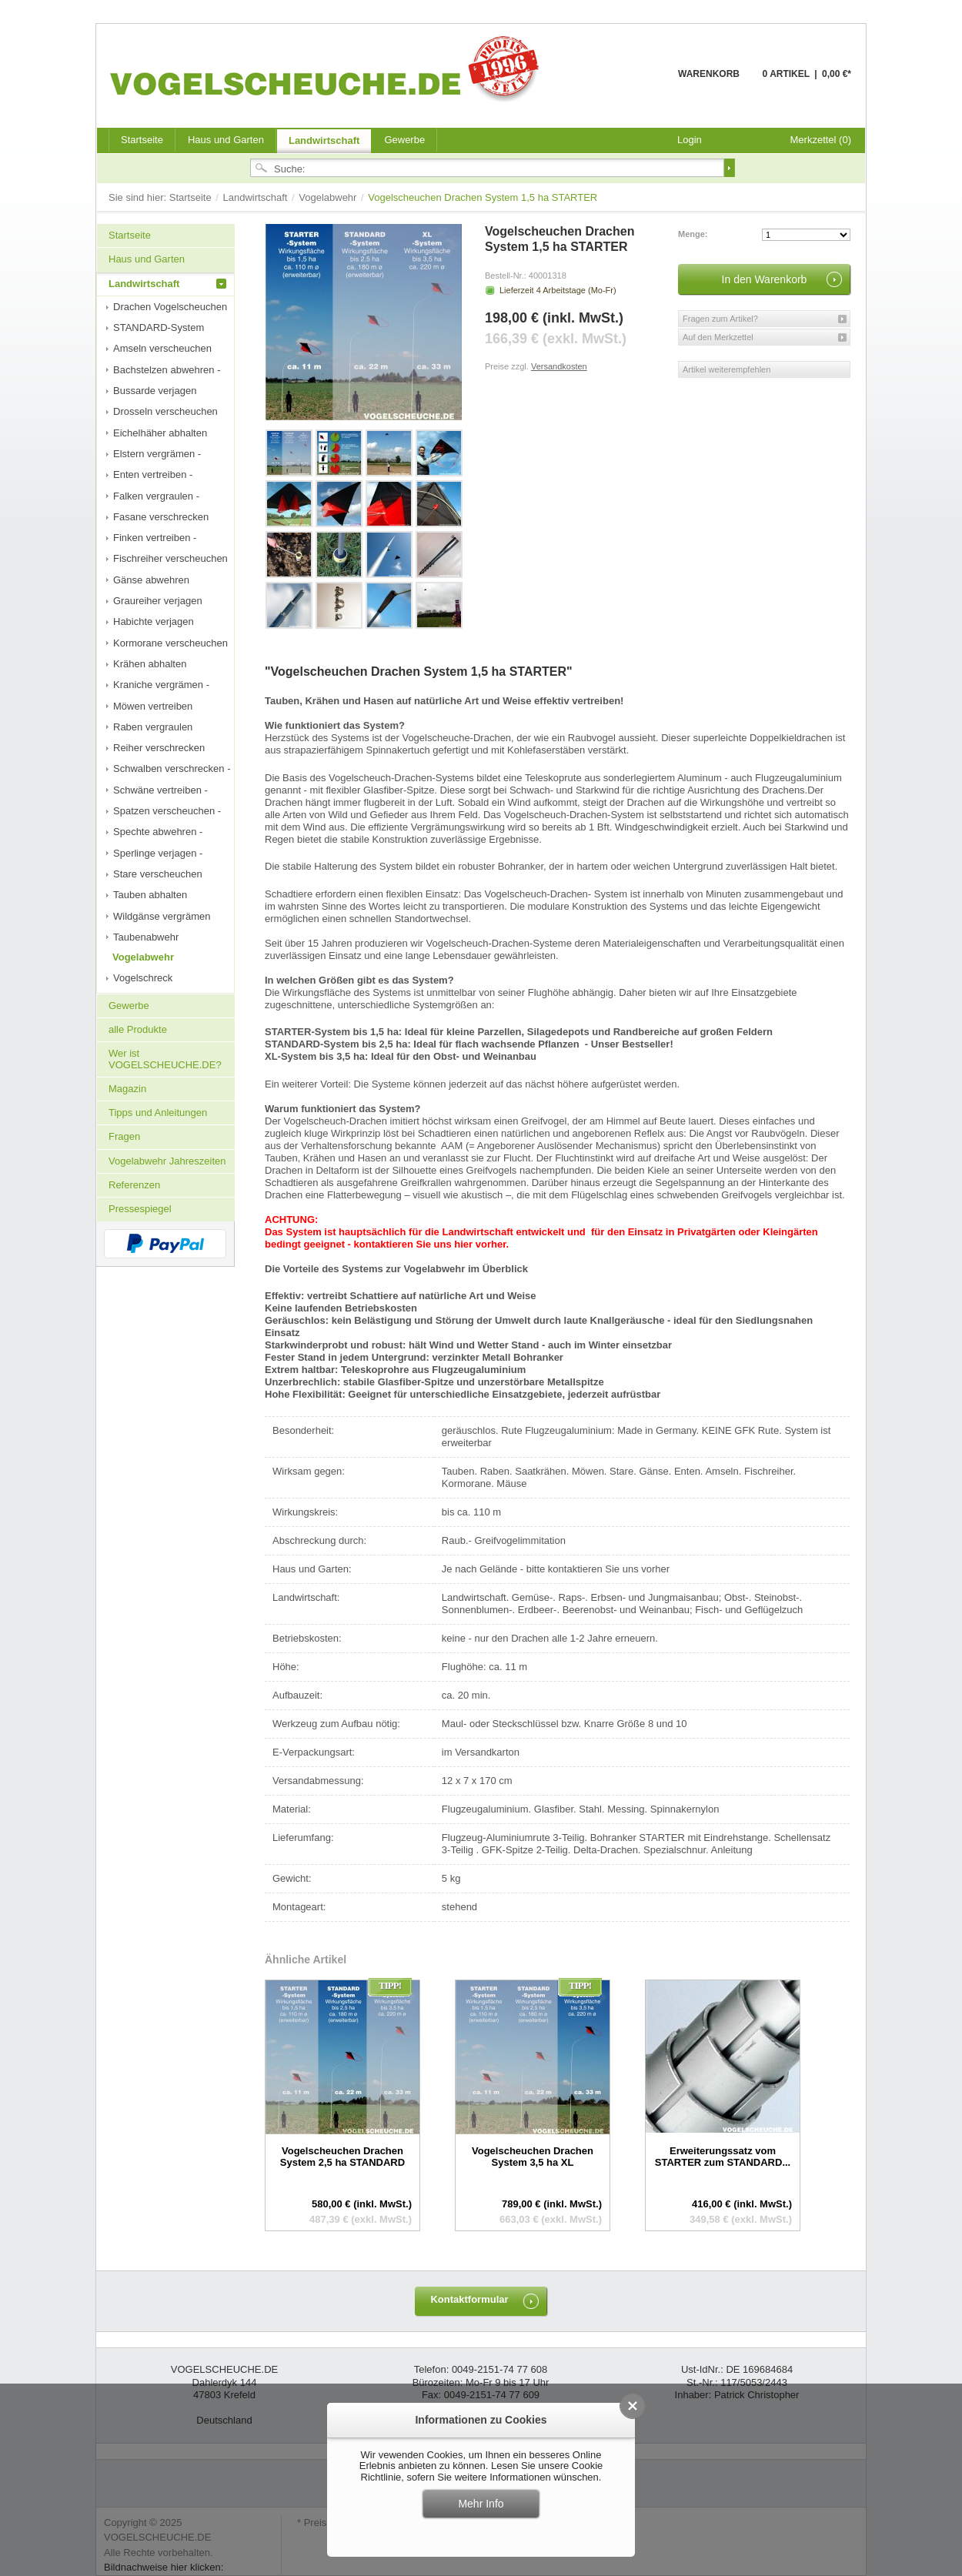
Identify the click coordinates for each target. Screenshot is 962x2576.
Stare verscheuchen (157, 874)
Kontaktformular (469, 2299)
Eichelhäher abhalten (160, 433)
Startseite (192, 197)
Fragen (124, 1136)
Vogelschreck (142, 978)
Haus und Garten (226, 139)
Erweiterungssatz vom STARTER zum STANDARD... (722, 2156)
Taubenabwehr (146, 937)
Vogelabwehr (329, 197)
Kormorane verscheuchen (170, 643)
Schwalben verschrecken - (171, 768)
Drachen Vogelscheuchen (170, 306)
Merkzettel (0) (820, 139)
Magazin (127, 1088)
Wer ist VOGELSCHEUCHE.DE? (165, 1058)
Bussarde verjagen (154, 390)
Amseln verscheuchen (162, 348)
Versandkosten (559, 366)
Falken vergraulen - (156, 496)
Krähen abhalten (149, 664)
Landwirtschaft (324, 140)
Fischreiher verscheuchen (170, 558)
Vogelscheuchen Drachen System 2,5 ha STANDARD (342, 2156)
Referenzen (134, 1185)
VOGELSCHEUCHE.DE (328, 68)
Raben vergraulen (152, 727)
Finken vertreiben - (154, 537)
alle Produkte (138, 1029)
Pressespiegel (140, 1208)
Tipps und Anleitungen (158, 1112)
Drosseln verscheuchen (165, 411)
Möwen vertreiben (152, 706)
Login (689, 139)
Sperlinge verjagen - (157, 853)
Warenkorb (640, 83)
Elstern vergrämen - (157, 453)
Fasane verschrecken (161, 517)
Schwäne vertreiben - (160, 790)
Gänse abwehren (151, 580)
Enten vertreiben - (152, 474)
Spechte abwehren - (157, 831)
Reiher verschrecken (159, 747)
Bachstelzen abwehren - (166, 370)
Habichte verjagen (153, 621)
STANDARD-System (158, 327)
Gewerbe (404, 139)
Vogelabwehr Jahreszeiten (167, 1161)
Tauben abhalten (150, 894)
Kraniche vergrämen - (161, 684)
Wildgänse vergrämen (161, 916)
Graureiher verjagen (157, 600)
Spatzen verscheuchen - (167, 811)
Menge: (693, 234)
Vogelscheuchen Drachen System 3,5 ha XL (532, 2156)
